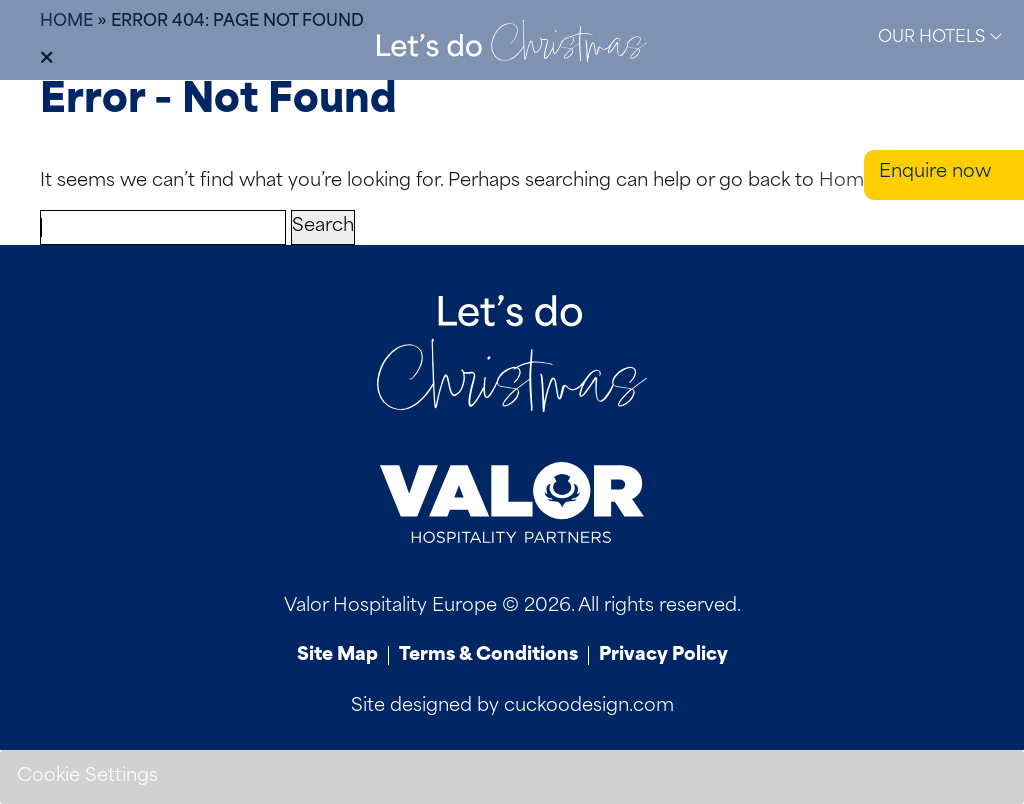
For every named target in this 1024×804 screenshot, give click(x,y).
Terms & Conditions (488, 655)
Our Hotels (940, 37)
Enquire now (935, 172)
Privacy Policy (663, 655)
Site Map (337, 655)
